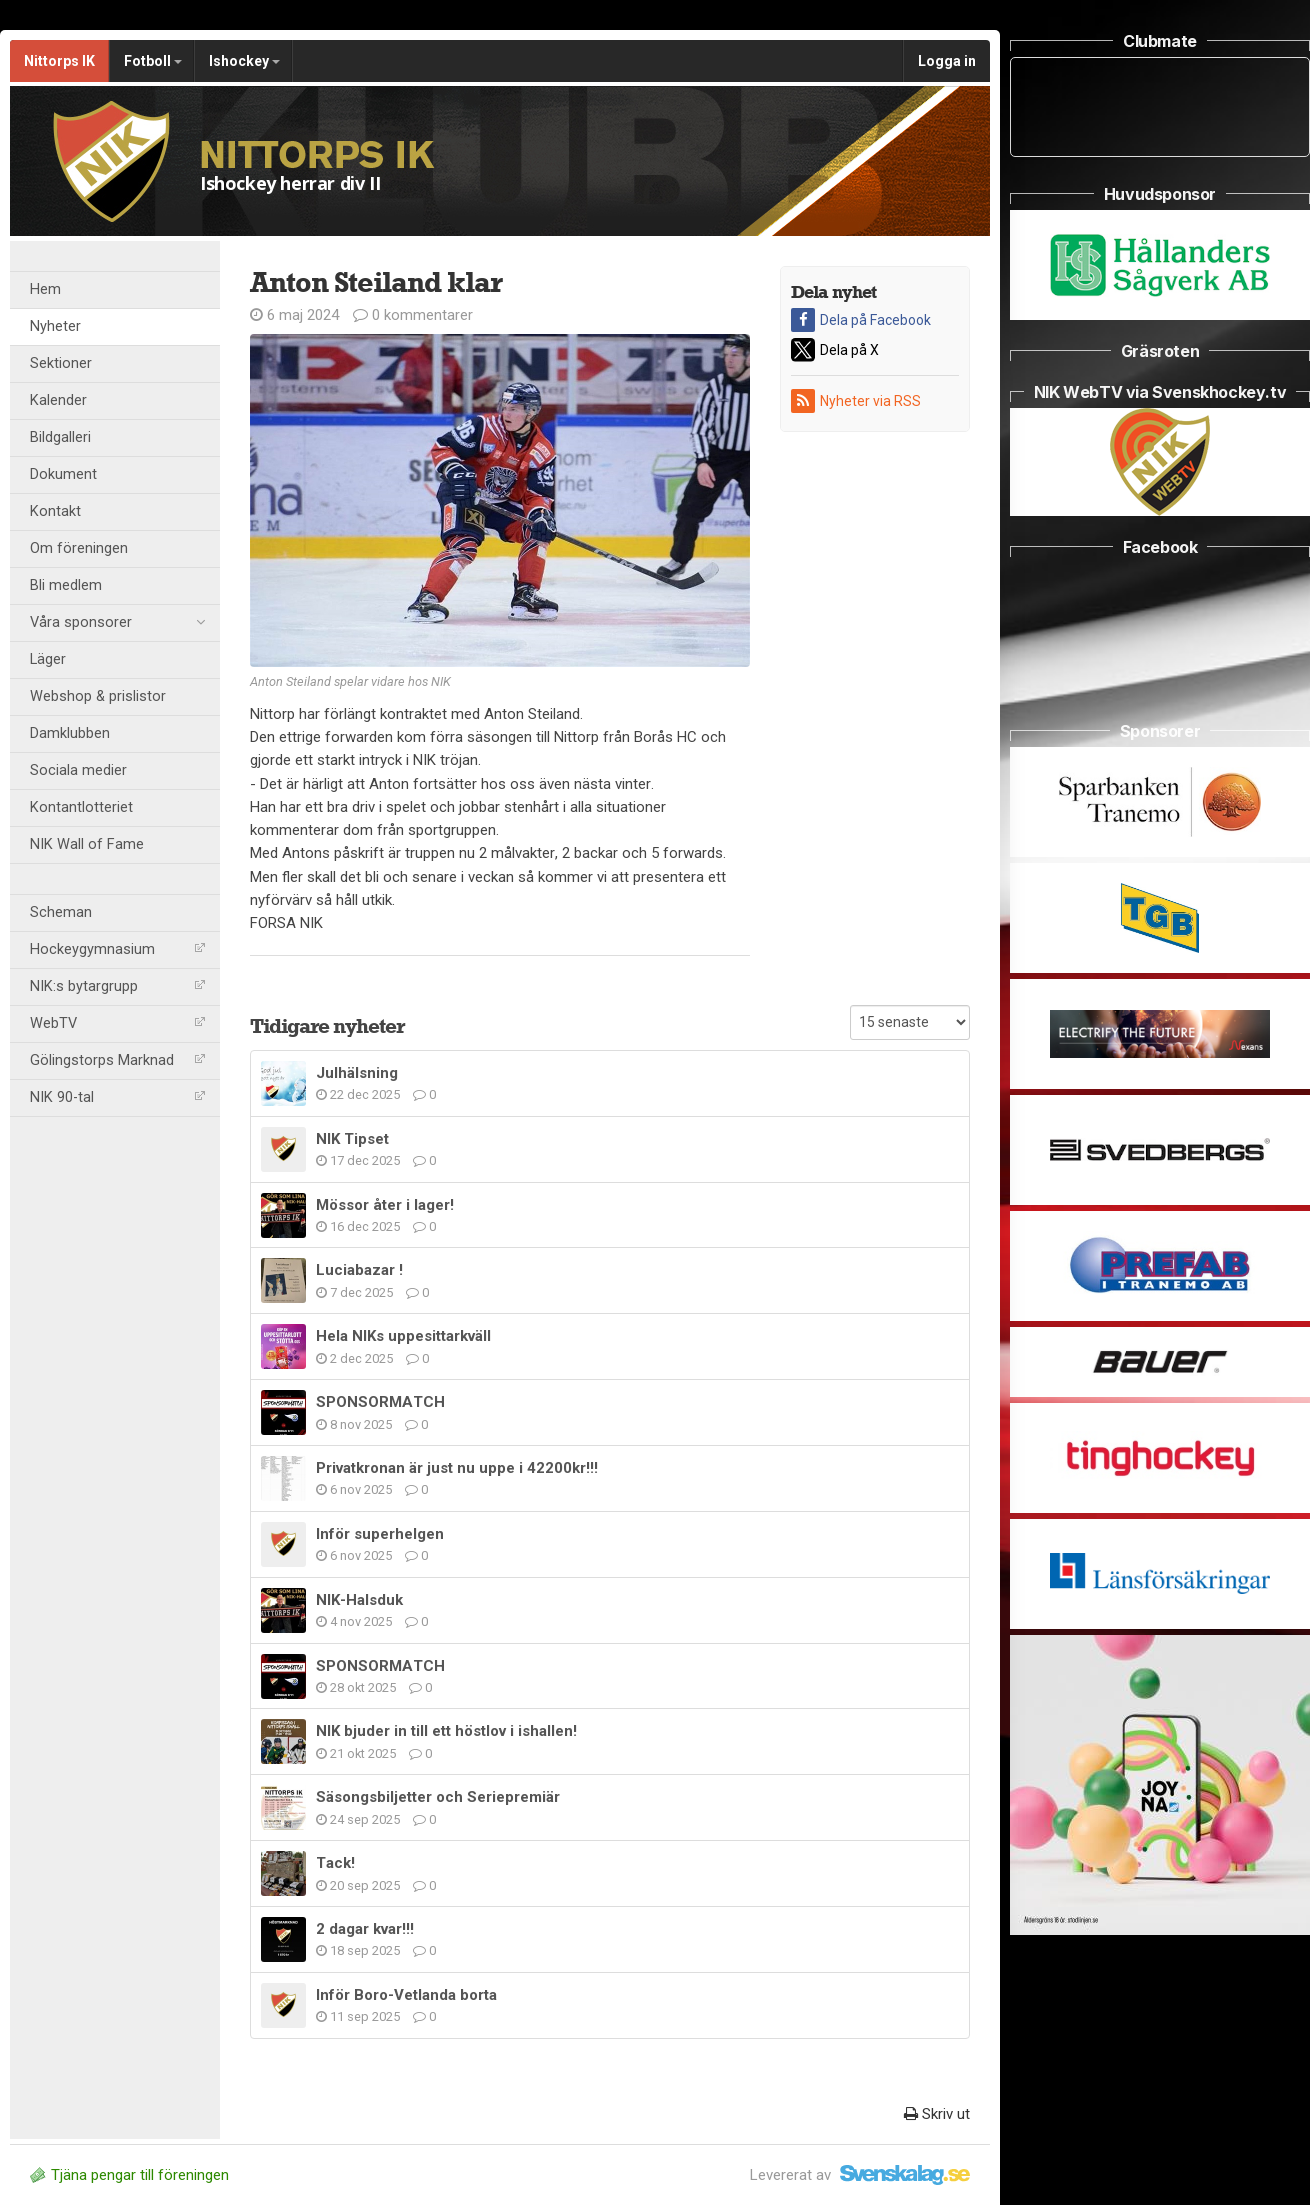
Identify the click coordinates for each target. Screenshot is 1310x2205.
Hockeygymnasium (117, 949)
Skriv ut (937, 2114)
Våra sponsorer (117, 623)
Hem (45, 289)
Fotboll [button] (153, 61)
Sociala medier (78, 770)
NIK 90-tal (117, 1097)
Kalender (58, 400)
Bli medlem (66, 585)
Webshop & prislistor (98, 696)
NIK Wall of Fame (87, 844)
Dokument (63, 474)
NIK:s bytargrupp (117, 986)
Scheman (61, 912)
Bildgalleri (60, 437)
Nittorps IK (59, 61)
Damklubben (70, 733)
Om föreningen (79, 548)
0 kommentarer (413, 315)
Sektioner (61, 363)
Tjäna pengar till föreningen (129, 2175)
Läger (48, 659)
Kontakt (55, 511)
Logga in (947, 61)
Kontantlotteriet (81, 807)
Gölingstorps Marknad (117, 1060)
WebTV (117, 1023)
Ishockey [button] (244, 61)
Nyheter (55, 326)
